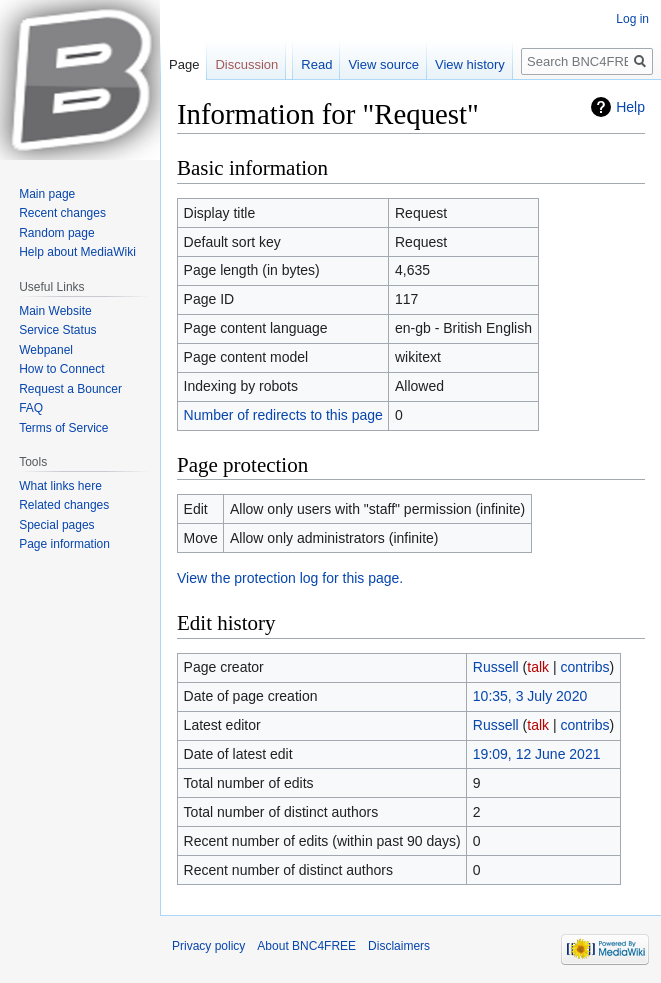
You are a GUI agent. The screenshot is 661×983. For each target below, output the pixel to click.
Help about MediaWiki (77, 252)
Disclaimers (399, 946)
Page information (64, 544)
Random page (56, 233)
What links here (60, 486)
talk (538, 667)
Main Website (55, 311)
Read (316, 64)
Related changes (64, 505)
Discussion (246, 64)
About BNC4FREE (306, 946)
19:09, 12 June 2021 (537, 754)
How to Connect (61, 369)
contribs (585, 667)
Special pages (56, 525)
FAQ (31, 408)
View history (470, 64)
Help (630, 107)
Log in (632, 19)
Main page (47, 194)
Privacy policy (208, 946)
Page (184, 64)
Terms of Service (63, 428)
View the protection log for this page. (290, 578)
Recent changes (62, 213)
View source (383, 64)
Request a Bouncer (70, 389)
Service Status (57, 330)
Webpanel (46, 350)
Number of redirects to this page (283, 415)
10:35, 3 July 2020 (530, 696)
